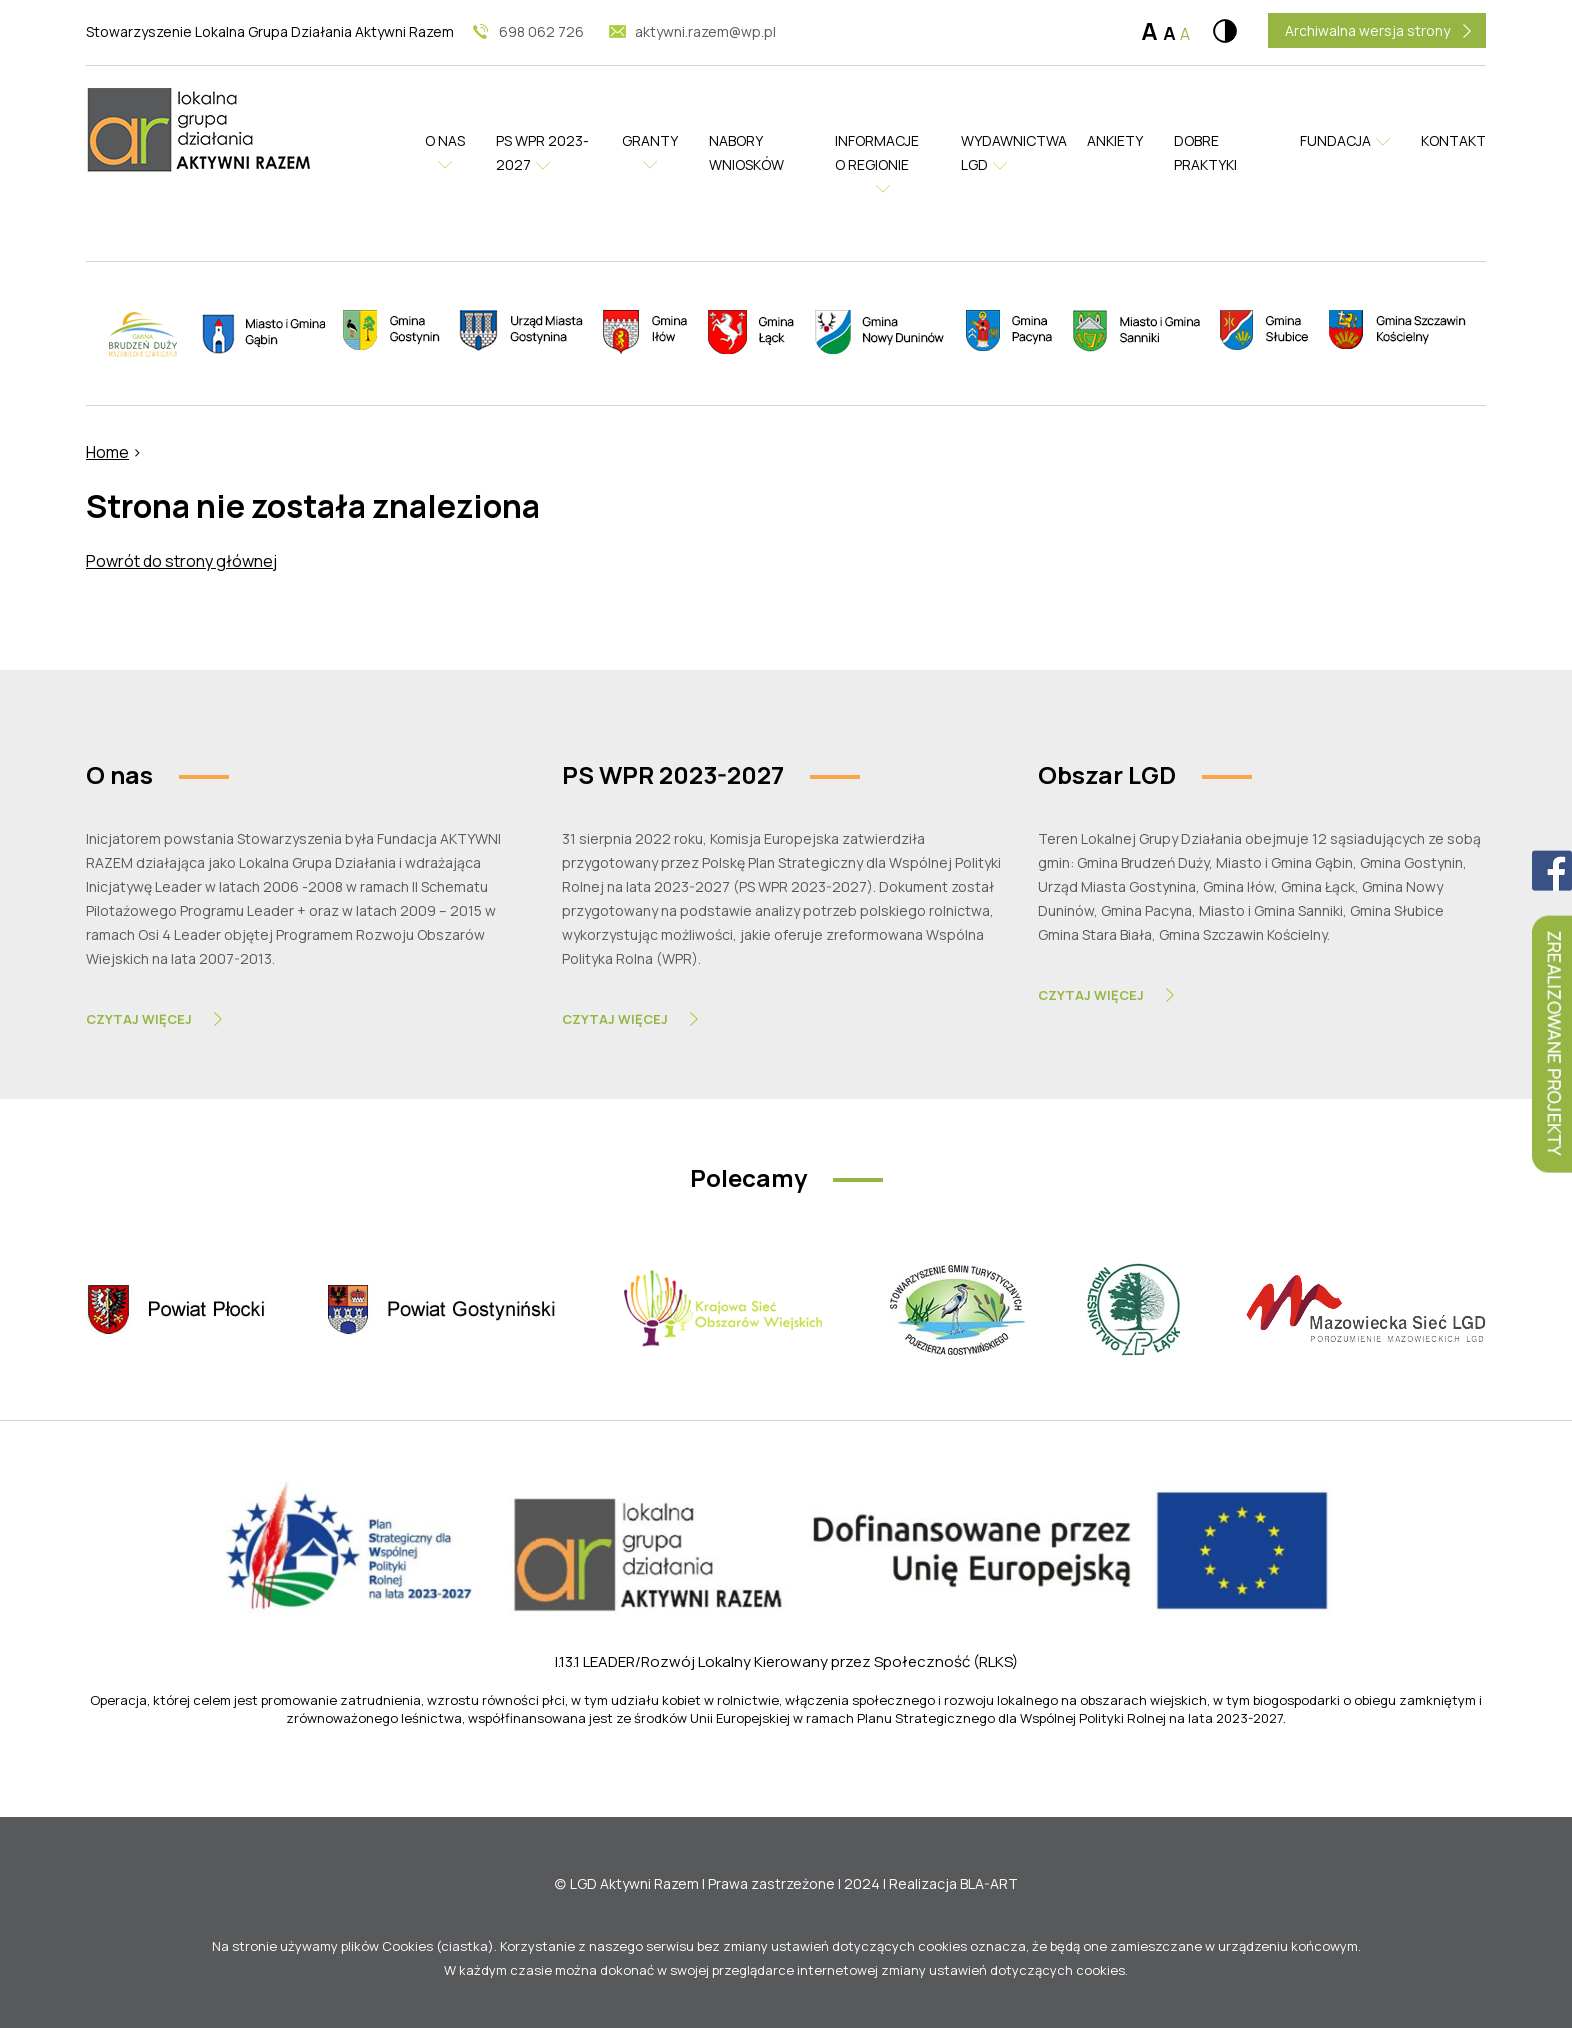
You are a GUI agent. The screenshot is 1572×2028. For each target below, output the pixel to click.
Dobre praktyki (1205, 152)
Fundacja (1335, 140)
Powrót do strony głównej (181, 561)
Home (107, 452)
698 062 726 (541, 31)
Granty (651, 140)
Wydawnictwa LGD (1009, 152)
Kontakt (1453, 140)
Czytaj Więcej (139, 1019)
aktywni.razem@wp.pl (705, 31)
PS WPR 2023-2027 (543, 152)
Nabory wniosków (747, 152)
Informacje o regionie (878, 152)
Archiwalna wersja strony (1367, 30)
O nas (447, 140)
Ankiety (1115, 140)
